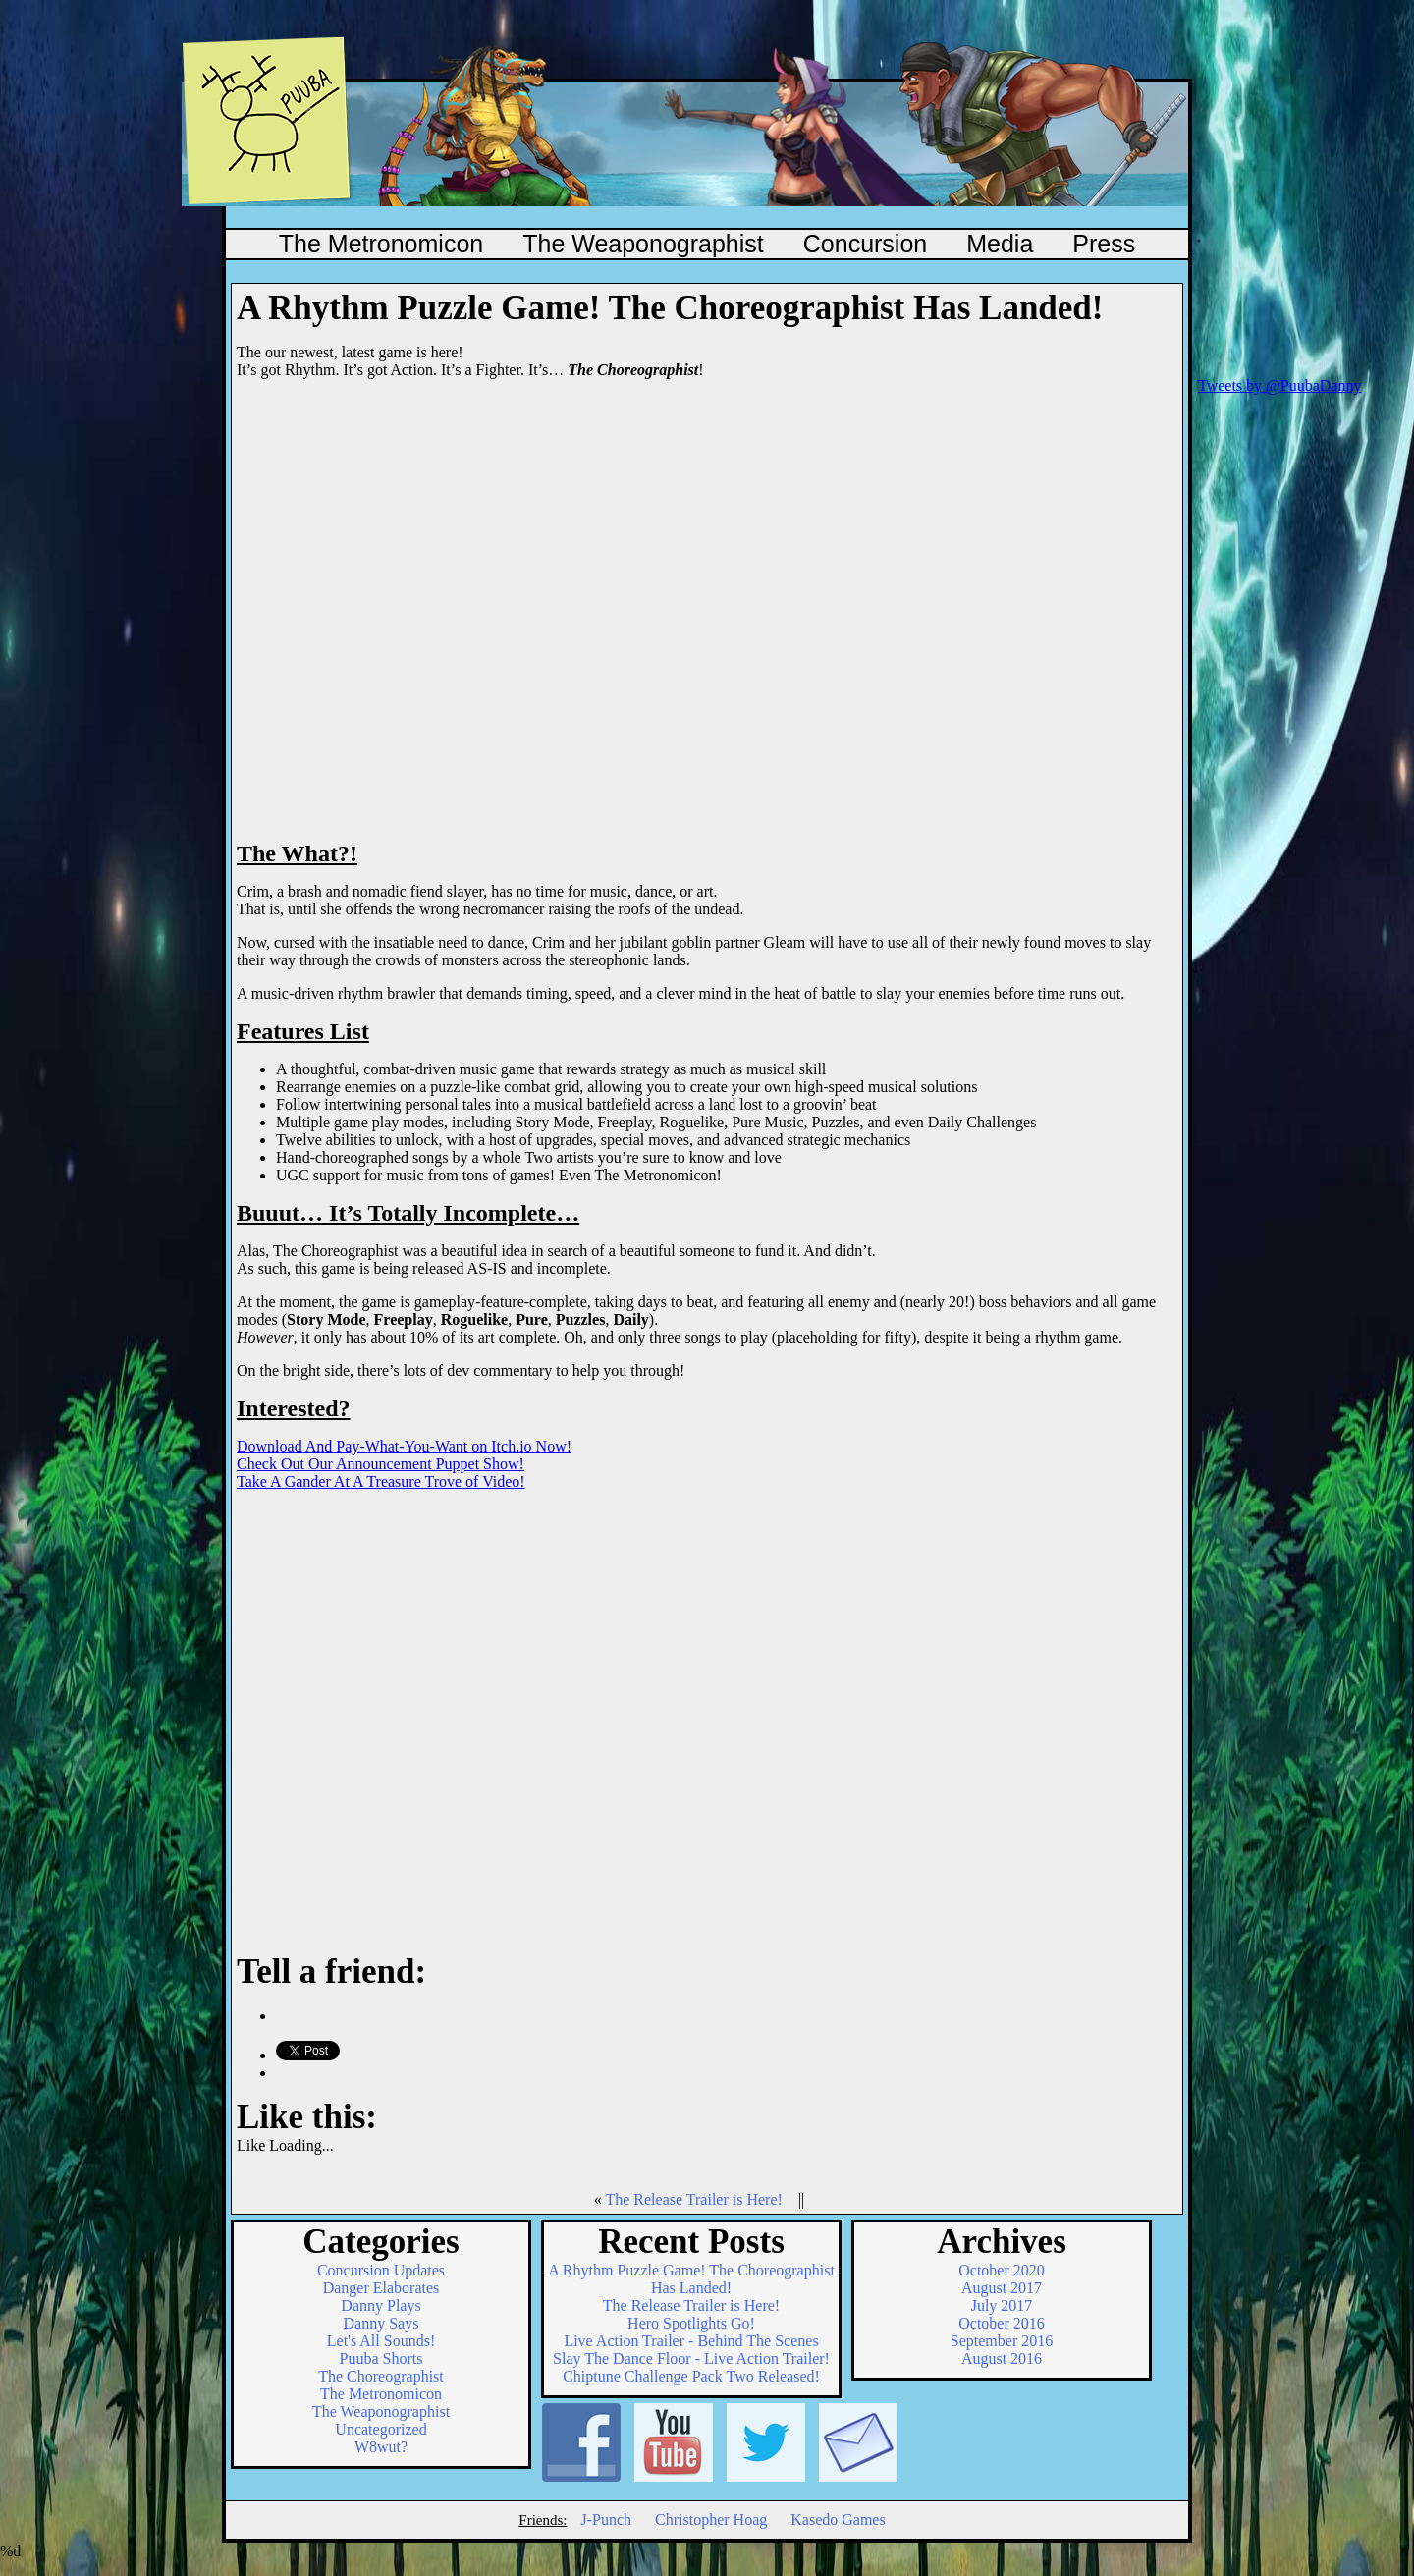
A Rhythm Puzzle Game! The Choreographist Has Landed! (691, 2279)
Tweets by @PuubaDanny (1279, 385)
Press (1103, 243)
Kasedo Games (837, 2519)
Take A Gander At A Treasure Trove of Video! (381, 1481)
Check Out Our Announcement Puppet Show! (380, 1463)
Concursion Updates (381, 2270)
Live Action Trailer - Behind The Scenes (691, 2340)
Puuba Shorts (381, 2358)
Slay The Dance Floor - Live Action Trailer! (691, 2358)
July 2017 (1002, 2305)
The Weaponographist (643, 243)
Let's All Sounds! (381, 2340)
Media (999, 243)
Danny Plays (380, 2305)
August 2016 (1001, 2358)
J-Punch (605, 2519)
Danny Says (381, 2323)
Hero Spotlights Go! (691, 2323)
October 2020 (1001, 2270)
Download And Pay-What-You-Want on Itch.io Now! (404, 1446)
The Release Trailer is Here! (693, 2199)
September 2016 (1002, 2340)
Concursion (865, 243)
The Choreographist (381, 2376)
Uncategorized (380, 2429)
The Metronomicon (381, 243)
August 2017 (1001, 2287)
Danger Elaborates (381, 2287)
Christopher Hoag (711, 2519)
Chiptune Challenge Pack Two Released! (691, 2376)
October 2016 (1001, 2323)
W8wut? (381, 2447)
